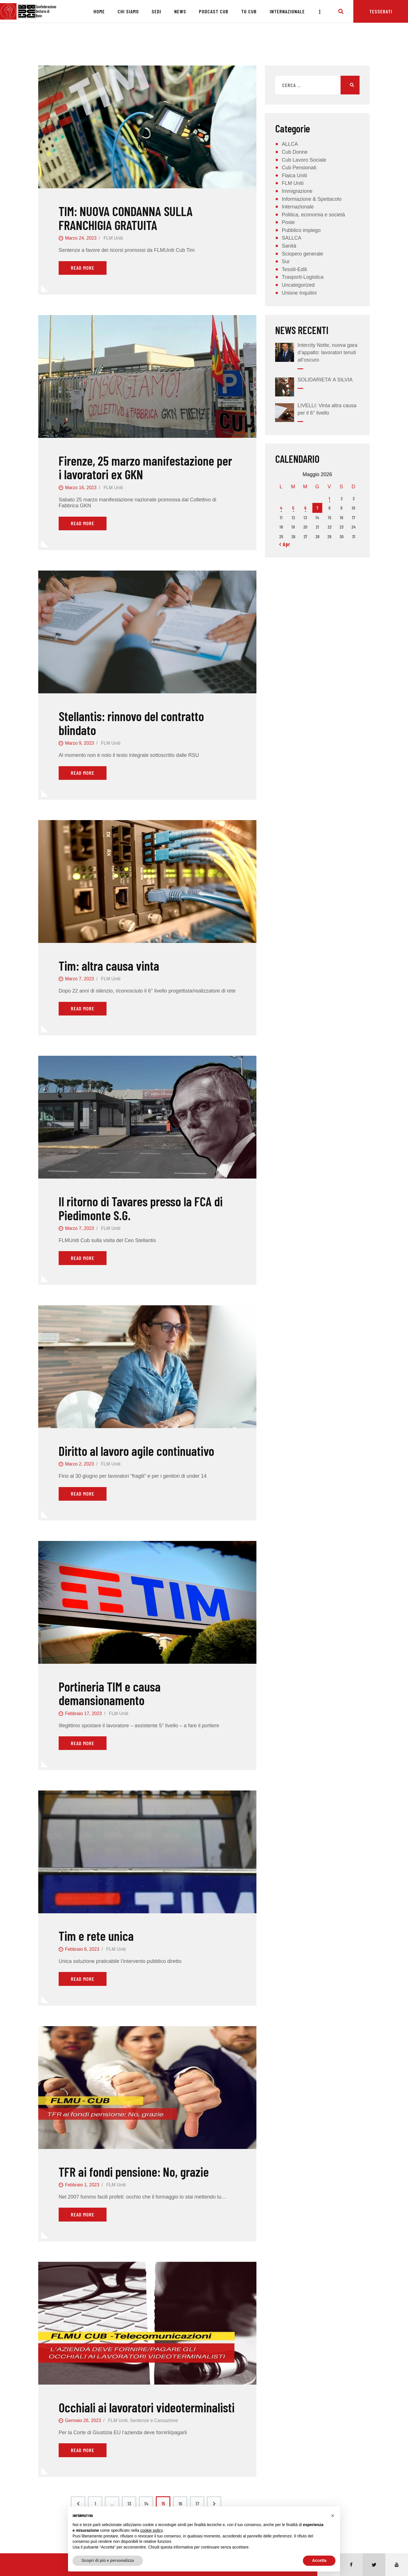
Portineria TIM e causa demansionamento (110, 1693)
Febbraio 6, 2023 (82, 1949)
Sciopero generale (302, 254)
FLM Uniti (113, 238)
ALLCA (290, 144)
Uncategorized (298, 285)
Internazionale (298, 207)
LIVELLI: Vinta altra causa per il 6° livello (327, 409)
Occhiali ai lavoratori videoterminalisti (147, 2407)
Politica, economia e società (313, 215)
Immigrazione (297, 191)
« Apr (284, 544)
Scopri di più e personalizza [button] (108, 2560)
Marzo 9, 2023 (79, 743)
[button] (332, 2515)
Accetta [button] (319, 2560)
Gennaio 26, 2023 (83, 2420)
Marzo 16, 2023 (80, 487)
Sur (286, 261)
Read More (82, 268)
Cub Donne (294, 152)
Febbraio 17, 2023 (83, 1713)
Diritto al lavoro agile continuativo (136, 1451)
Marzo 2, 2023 (79, 1464)
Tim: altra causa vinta (109, 966)
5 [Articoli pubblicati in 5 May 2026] (293, 507)
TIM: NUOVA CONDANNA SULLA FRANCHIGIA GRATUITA (126, 218)
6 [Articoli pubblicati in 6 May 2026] (305, 507)
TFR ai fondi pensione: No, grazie (134, 2172)
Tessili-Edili (294, 269)
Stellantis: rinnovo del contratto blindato (131, 723)
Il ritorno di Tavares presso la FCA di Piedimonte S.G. (141, 1208)
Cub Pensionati (299, 167)
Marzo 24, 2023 (80, 238)
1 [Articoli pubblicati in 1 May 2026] (329, 498)
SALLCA (291, 238)
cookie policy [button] (151, 2530)
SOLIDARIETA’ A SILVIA (325, 380)
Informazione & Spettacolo (311, 199)
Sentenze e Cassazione (154, 2420)
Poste (288, 222)
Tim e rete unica (96, 1936)
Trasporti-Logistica (302, 277)
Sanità (289, 246)
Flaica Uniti (294, 175)
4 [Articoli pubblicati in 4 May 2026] (281, 507)
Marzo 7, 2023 (79, 978)
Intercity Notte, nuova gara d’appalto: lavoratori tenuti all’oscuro (327, 352)
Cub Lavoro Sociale (304, 160)
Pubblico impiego (301, 230)
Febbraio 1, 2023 (82, 2184)
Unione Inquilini (299, 293)
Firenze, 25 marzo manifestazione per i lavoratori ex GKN (145, 467)
